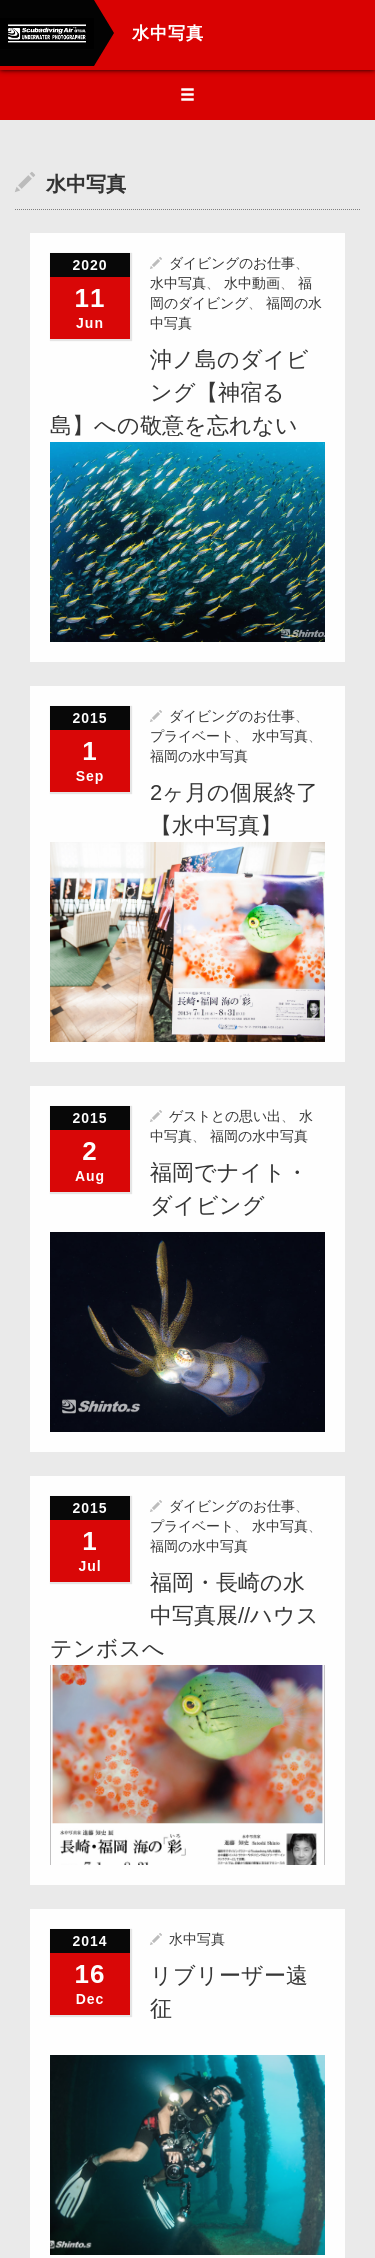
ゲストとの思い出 (225, 1115)
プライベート (192, 735)
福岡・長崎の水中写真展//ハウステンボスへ (184, 1613)
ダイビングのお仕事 (232, 263)
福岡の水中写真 (199, 755)
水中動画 (252, 283)
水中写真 (178, 283)
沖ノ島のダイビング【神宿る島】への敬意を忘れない (179, 392)
